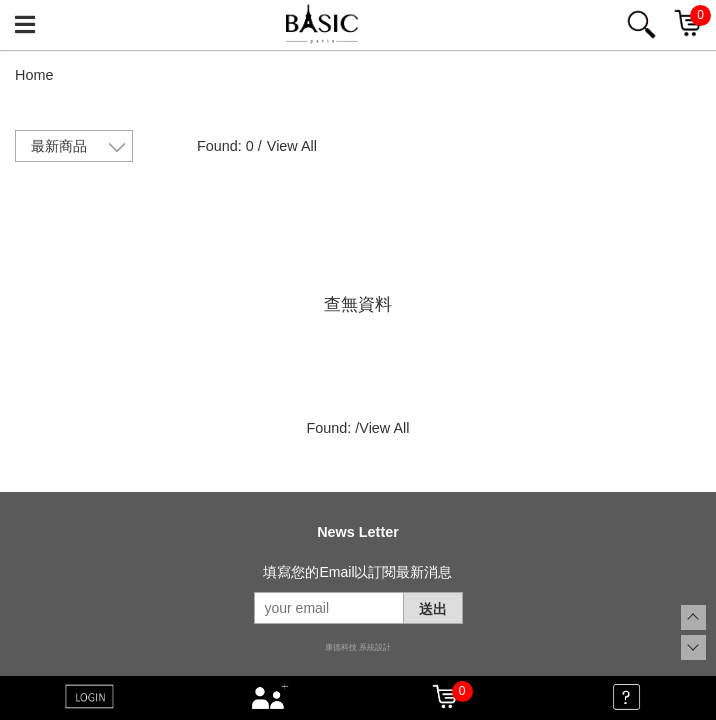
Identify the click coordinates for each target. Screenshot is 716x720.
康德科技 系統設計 (358, 647)
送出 (433, 609)
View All (292, 146)
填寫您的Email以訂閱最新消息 (357, 572)
